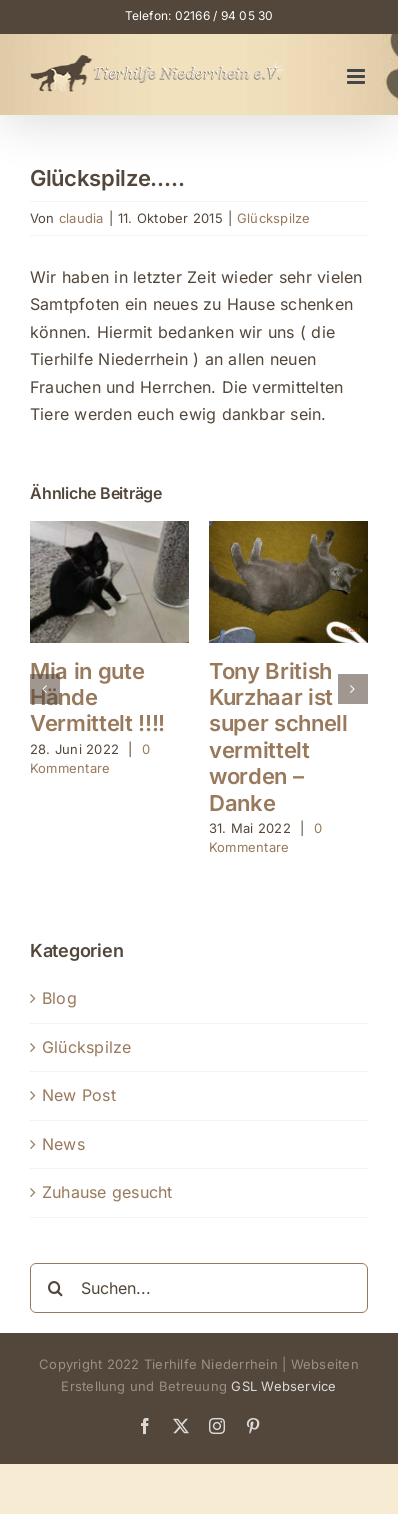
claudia (81, 218)
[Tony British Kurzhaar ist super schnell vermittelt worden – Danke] (288, 531)
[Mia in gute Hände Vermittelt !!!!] (109, 531)
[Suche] (55, 1288)
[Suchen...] (199, 1288)
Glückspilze (274, 218)
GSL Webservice (283, 1386)
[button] (45, 689)
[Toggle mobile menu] (357, 76)
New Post (79, 1095)
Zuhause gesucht (107, 1192)
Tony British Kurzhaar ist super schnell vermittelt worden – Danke (278, 737)
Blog (59, 998)
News (63, 1144)
